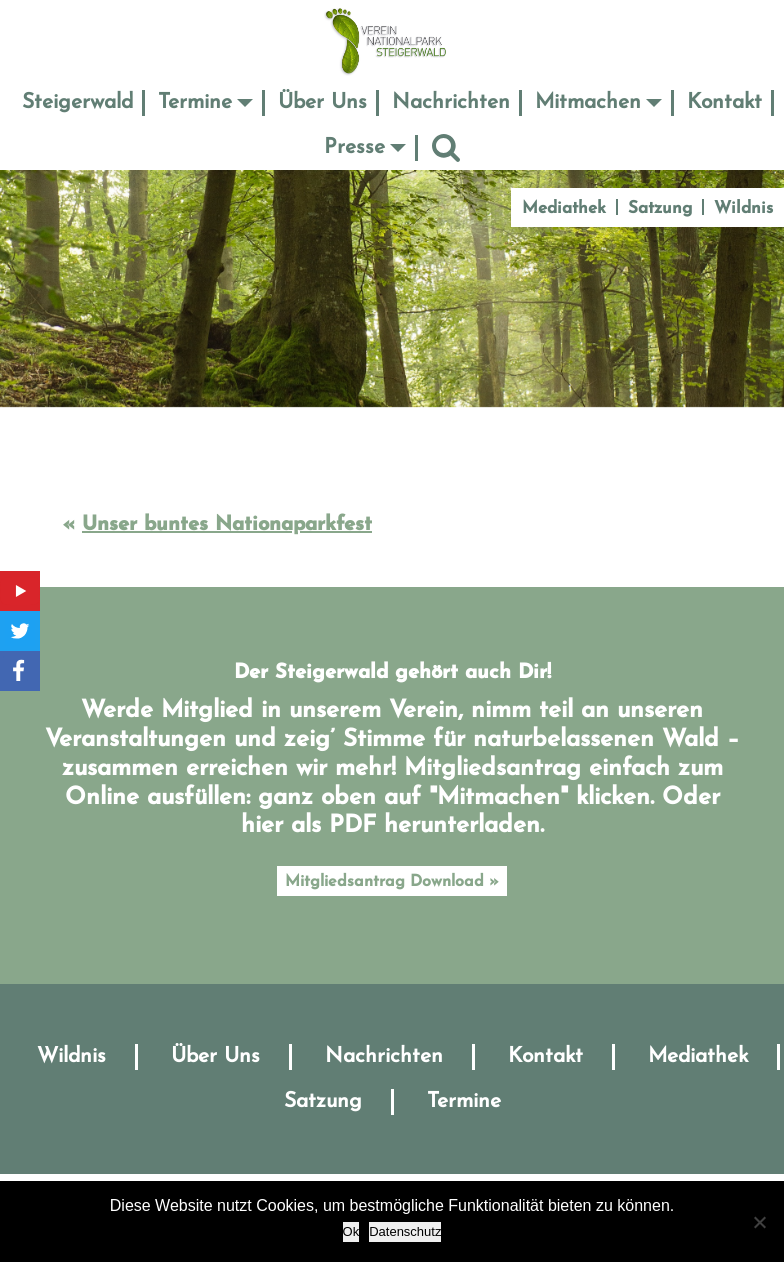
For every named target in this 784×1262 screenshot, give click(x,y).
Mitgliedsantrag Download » (392, 882)
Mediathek (564, 208)
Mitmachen (588, 102)
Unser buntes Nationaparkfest (227, 525)
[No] (759, 1222)
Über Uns (322, 102)
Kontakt (724, 102)
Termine (195, 102)
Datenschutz (405, 1231)
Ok (351, 1231)
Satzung (660, 208)
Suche (446, 147)
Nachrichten (451, 102)
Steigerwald (77, 102)
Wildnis (743, 208)
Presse (354, 147)
